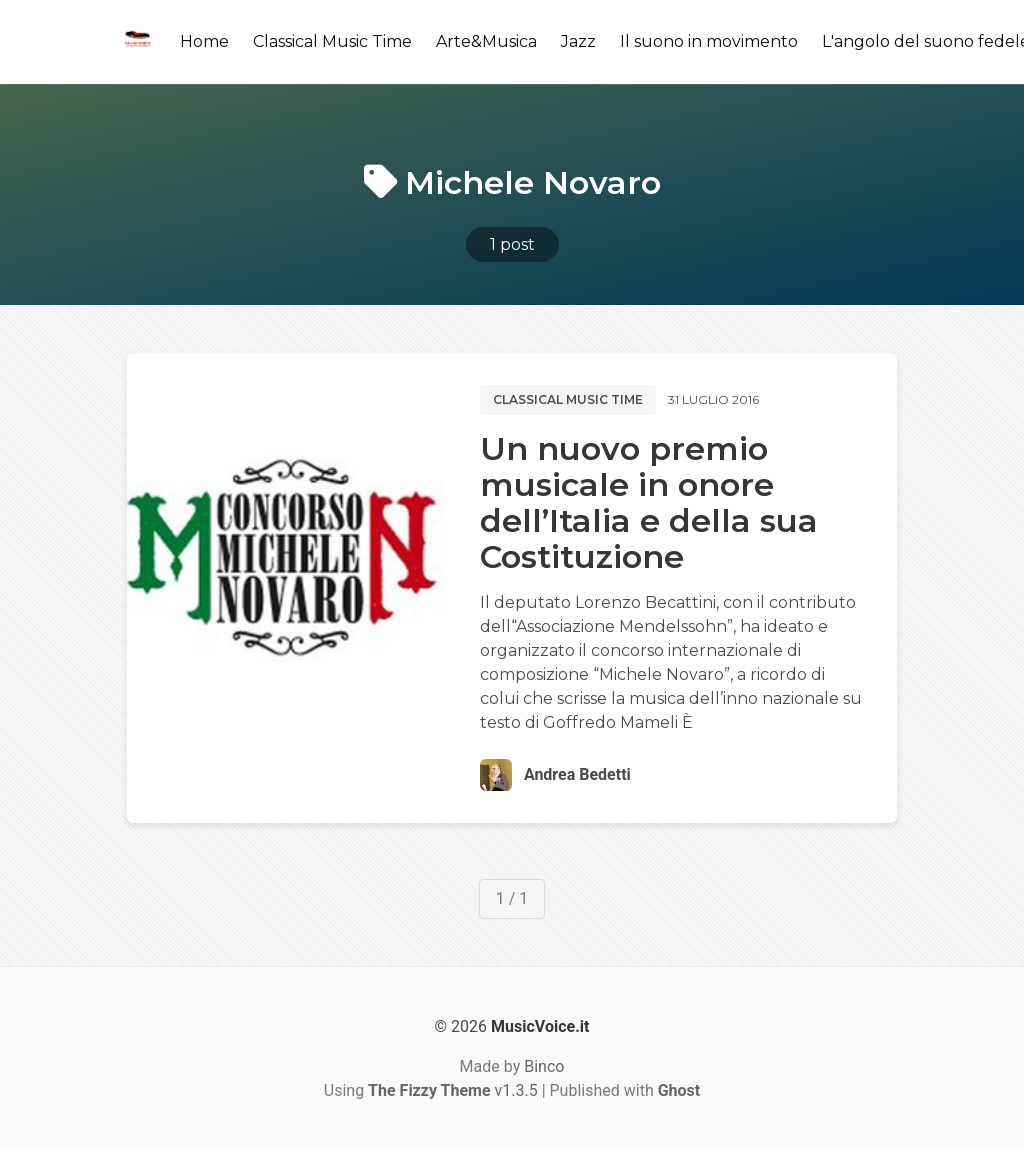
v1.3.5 (453, 1090)
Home (204, 41)
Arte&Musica (486, 41)
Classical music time (568, 399)
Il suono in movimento (709, 41)
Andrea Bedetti (577, 774)
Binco (544, 1066)
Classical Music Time (332, 41)
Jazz (578, 41)
